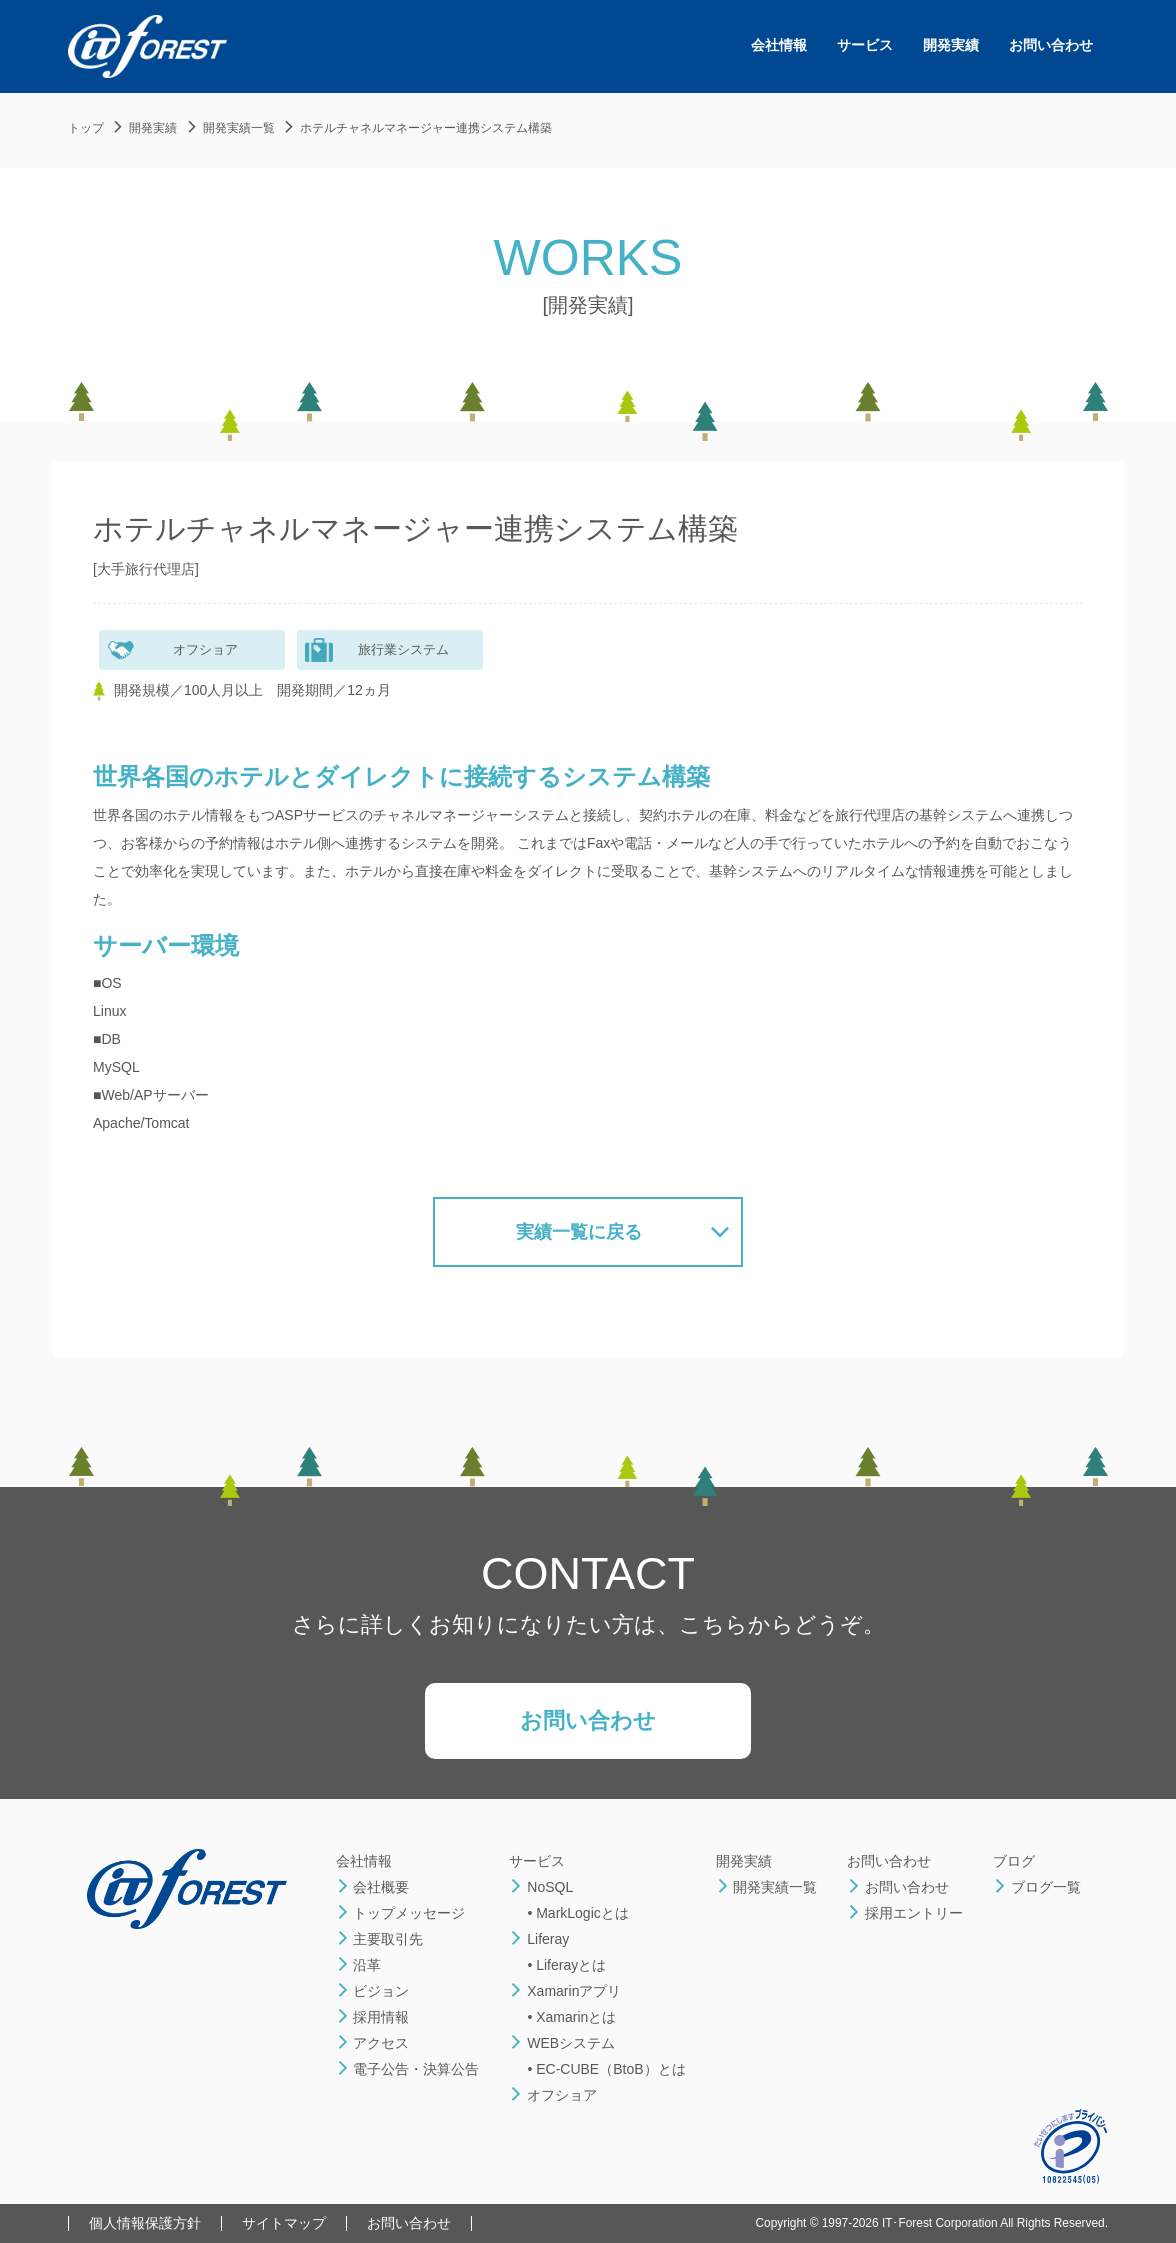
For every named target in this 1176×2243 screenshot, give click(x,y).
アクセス (373, 2043)
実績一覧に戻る (579, 1232)
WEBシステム (562, 2043)
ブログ (1014, 1861)
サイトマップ (284, 2223)
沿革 (359, 1965)
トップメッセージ (401, 1913)
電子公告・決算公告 (408, 2069)
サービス (865, 45)
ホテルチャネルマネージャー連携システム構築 (426, 128)
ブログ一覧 (1037, 1887)
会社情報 (779, 45)
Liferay (539, 1939)
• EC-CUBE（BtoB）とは (606, 2069)
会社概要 (373, 1887)
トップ (86, 128)
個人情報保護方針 (145, 2223)
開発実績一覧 (239, 128)
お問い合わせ (1051, 45)
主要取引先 (380, 1939)
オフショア (553, 2095)
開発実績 (951, 45)
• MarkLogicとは (577, 1913)
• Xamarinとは (571, 2017)
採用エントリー (905, 1913)
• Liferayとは (566, 1965)
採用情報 (373, 2017)
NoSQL (541, 1887)
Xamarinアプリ (565, 1991)
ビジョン (373, 1991)
